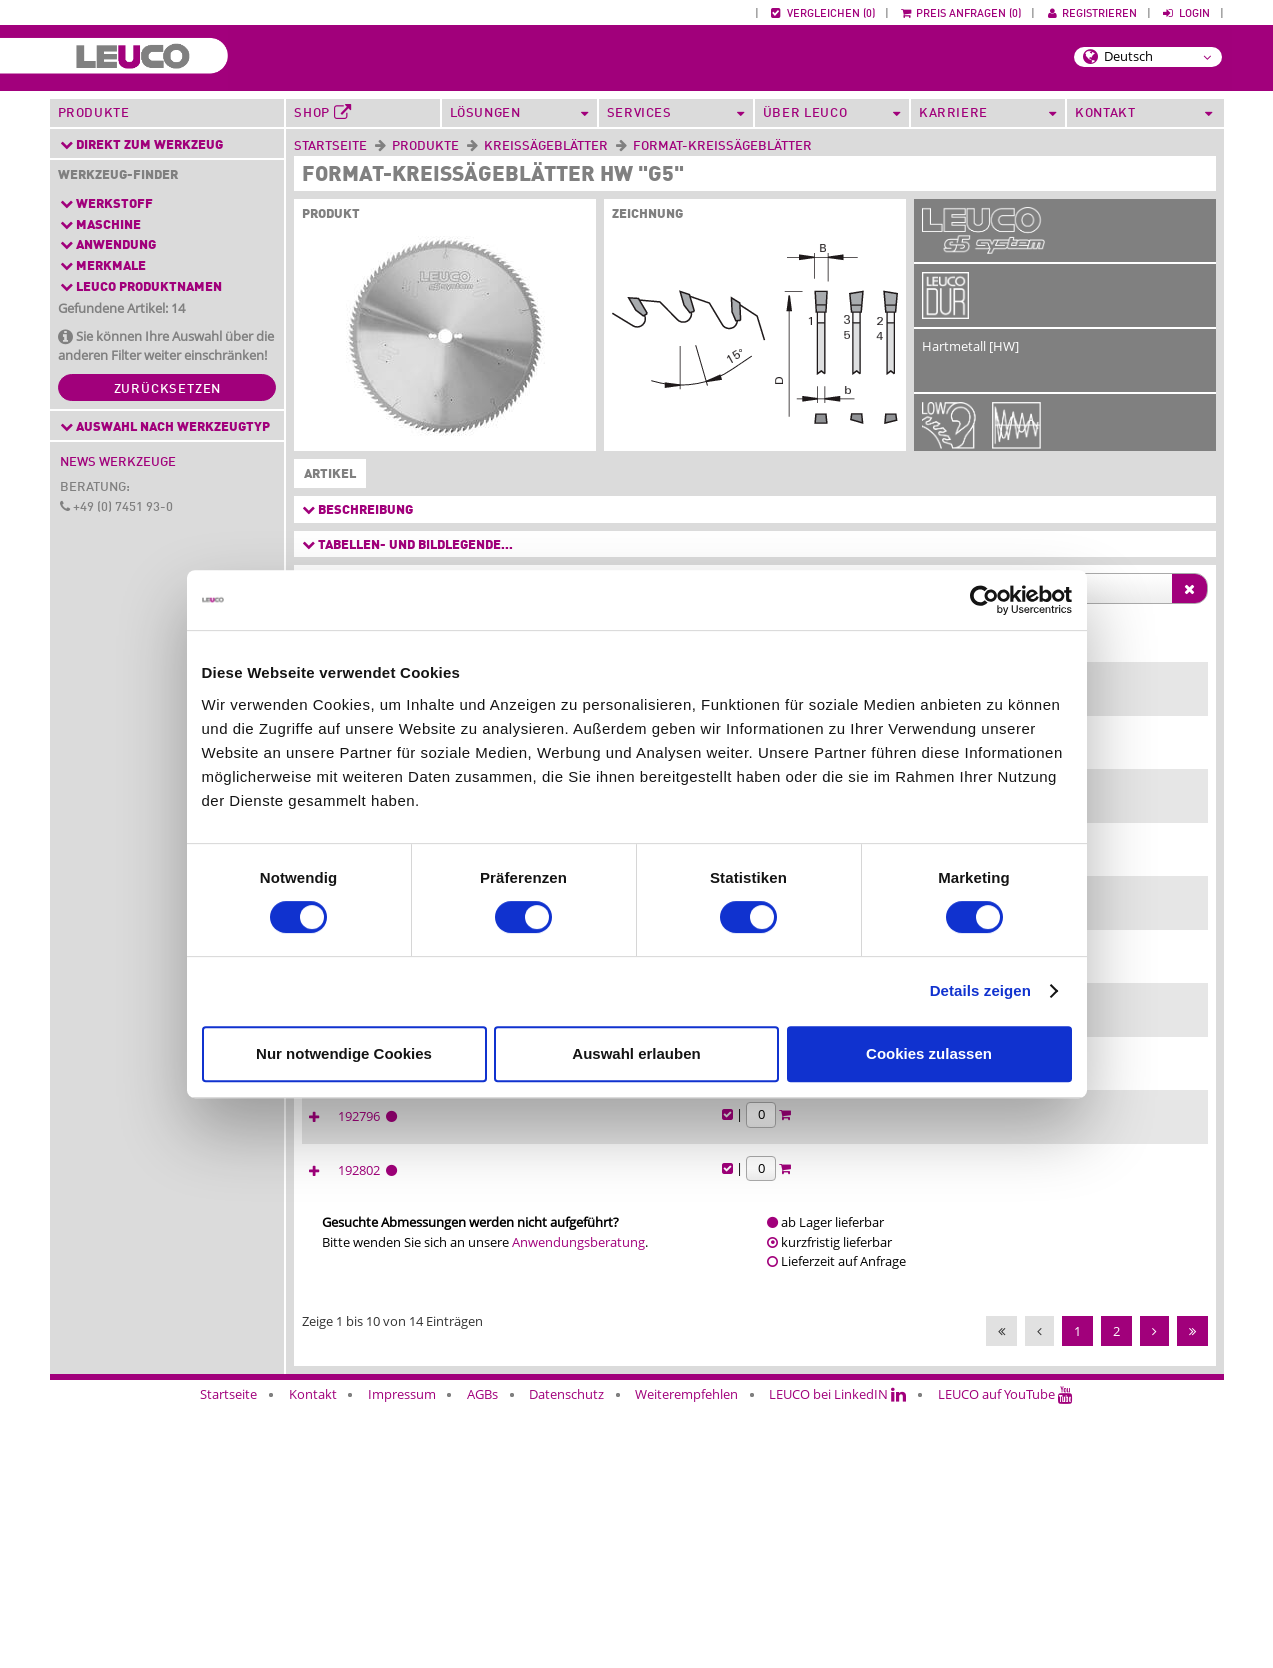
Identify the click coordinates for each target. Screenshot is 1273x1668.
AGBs (482, 1655)
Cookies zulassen (929, 1053)
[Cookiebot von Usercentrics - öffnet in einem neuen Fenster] (984, 600)
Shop (322, 113)
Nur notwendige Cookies (344, 1053)
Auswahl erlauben (636, 1053)
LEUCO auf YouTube (1005, 1655)
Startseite (330, 146)
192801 (1029, 1263)
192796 (1029, 1358)
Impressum (402, 1655)
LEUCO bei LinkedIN (837, 1655)
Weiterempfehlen (686, 1655)
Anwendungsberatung (578, 1503)
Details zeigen (980, 990)
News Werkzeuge (118, 462)
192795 (1029, 1169)
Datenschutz (566, 1655)
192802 (1029, 1431)
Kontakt (313, 1655)
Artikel (326, 475)
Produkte (94, 113)
